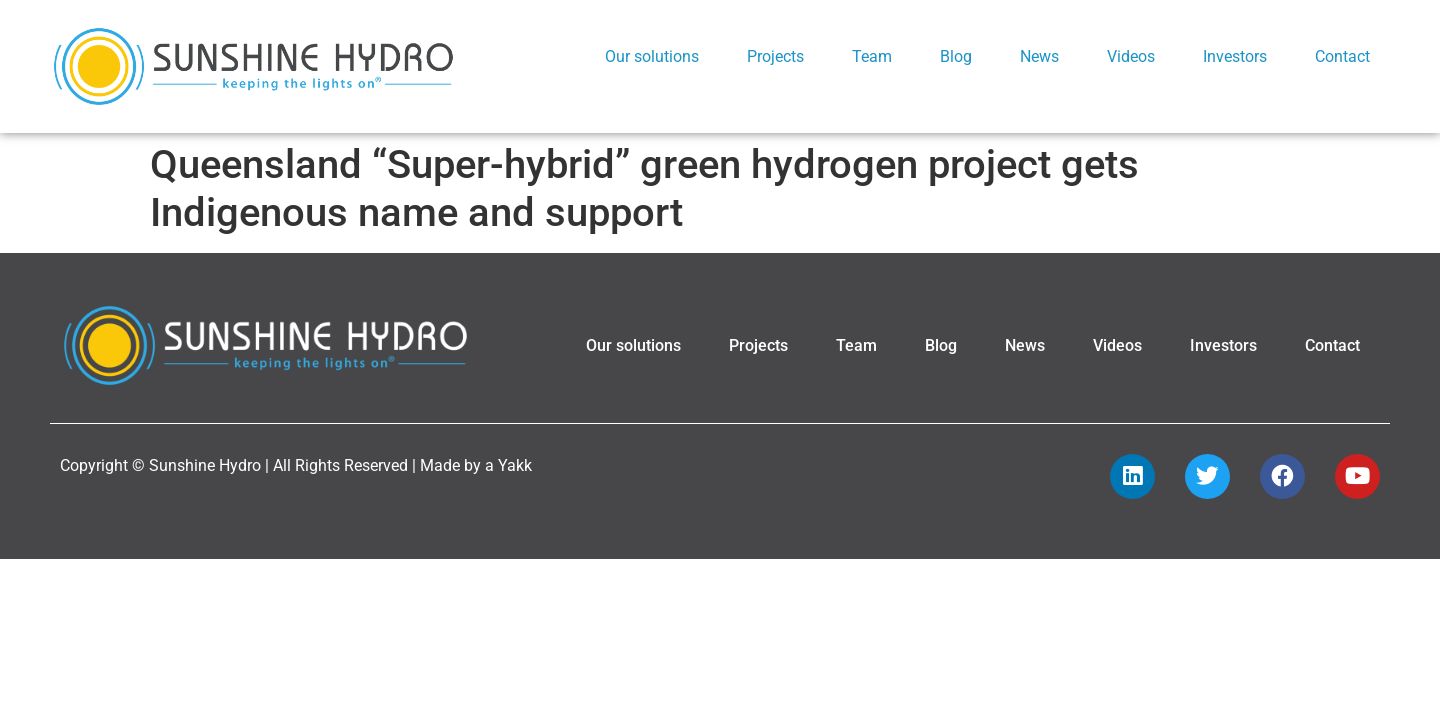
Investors (1235, 56)
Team (872, 56)
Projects (775, 56)
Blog (956, 56)
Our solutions (652, 56)
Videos (1131, 56)
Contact (1342, 56)
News (1039, 56)
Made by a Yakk (476, 443)
